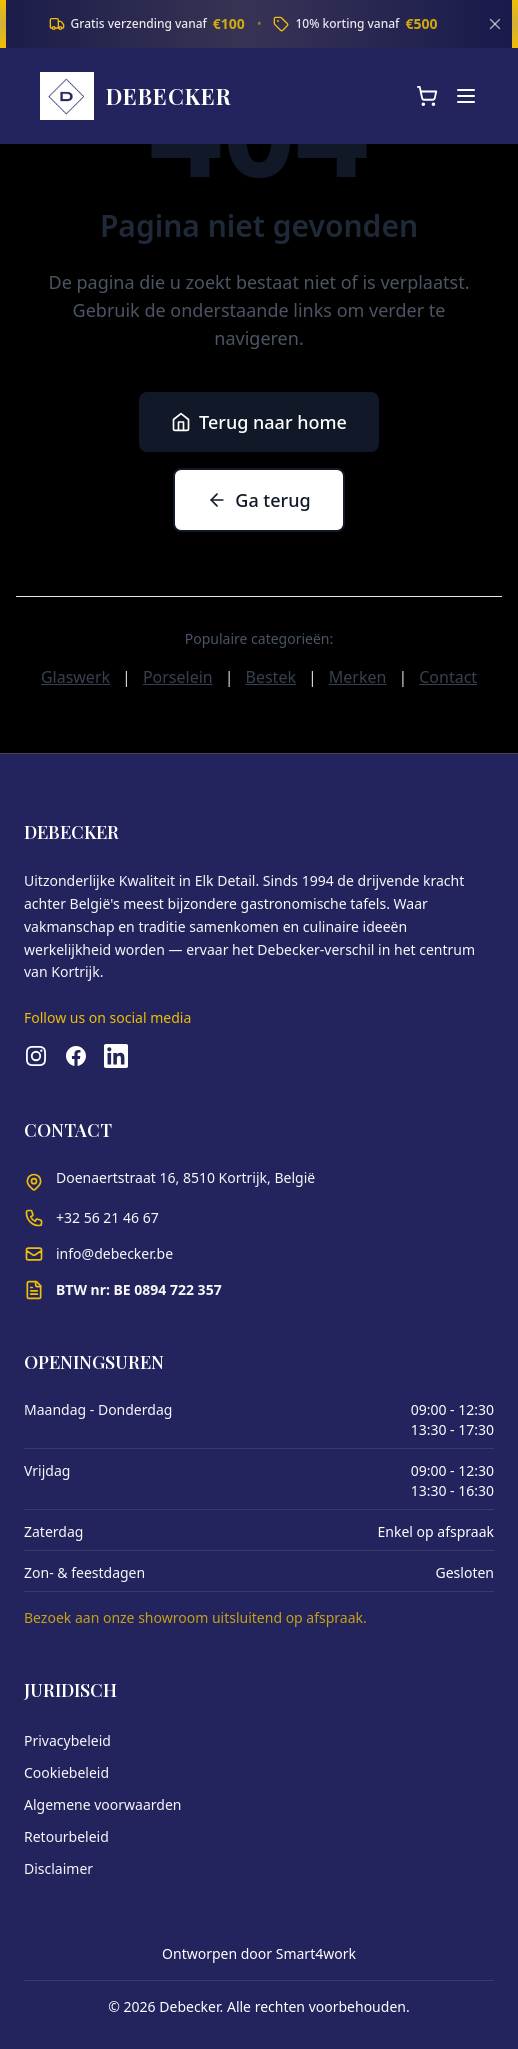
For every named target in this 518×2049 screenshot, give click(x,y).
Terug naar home (259, 422)
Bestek (271, 677)
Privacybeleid (67, 1740)
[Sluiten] (495, 24)
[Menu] (466, 96)
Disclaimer (58, 1868)
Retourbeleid (66, 1836)
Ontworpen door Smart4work (259, 1953)
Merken (358, 677)
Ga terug (258, 500)
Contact (448, 677)
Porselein (178, 677)
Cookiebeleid (66, 1772)
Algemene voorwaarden (102, 1804)
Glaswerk (75, 677)
